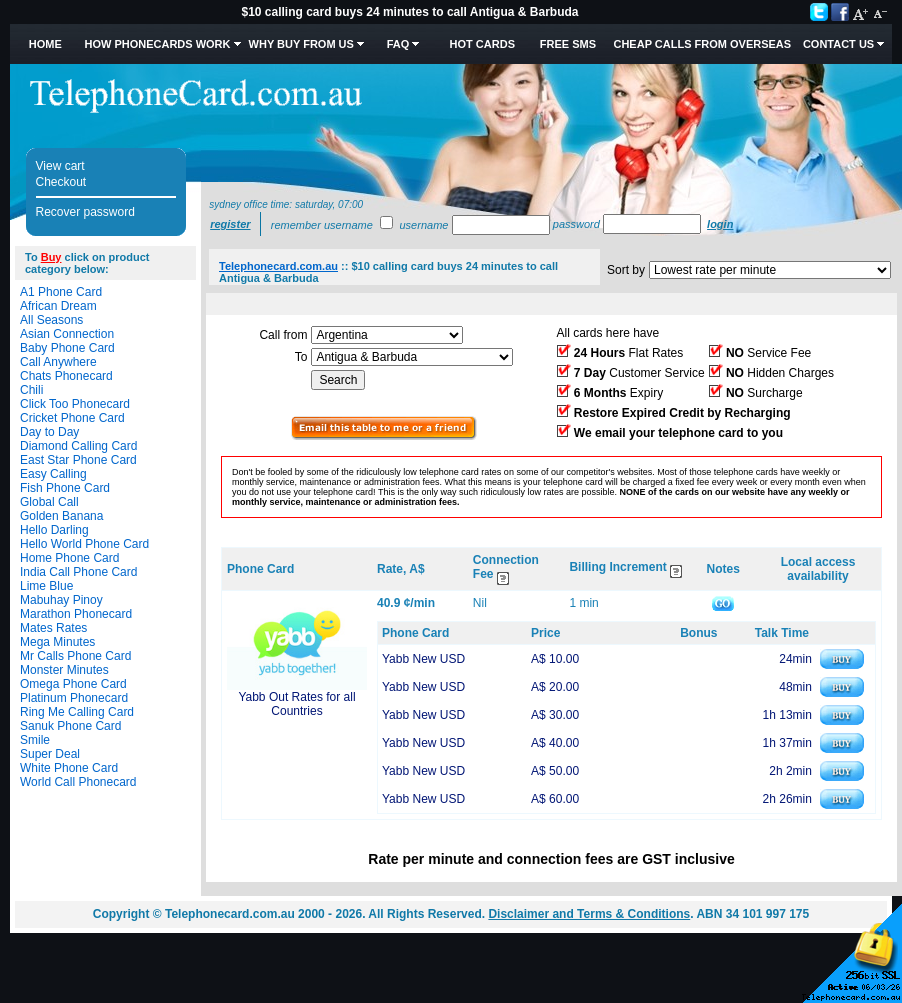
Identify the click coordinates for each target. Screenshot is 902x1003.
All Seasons (51, 320)
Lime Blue (46, 586)
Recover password (85, 212)
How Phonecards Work (157, 44)
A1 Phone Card (61, 292)
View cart (60, 166)
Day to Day (49, 432)
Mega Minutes (57, 642)
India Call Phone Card (78, 572)
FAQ (398, 44)
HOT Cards (482, 44)
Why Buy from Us (301, 44)
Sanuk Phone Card (70, 726)
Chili (31, 390)
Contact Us (838, 44)
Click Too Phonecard (75, 404)
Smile (35, 740)
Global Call (49, 502)
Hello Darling (54, 530)
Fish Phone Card (65, 488)
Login (720, 224)
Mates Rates (53, 628)
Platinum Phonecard (74, 698)
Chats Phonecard (66, 376)
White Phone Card (69, 768)
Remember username (322, 225)
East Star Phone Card (78, 460)
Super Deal (50, 754)
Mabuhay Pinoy (61, 600)
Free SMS (568, 44)
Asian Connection (67, 334)
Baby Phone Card (67, 348)
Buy (51, 257)
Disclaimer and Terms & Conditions (589, 914)
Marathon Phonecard (76, 614)
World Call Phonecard (78, 782)
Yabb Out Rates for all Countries (296, 704)
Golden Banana (61, 516)
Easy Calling (53, 474)
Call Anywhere (58, 362)
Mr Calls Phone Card (75, 656)
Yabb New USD (423, 659)
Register (230, 224)
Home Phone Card (69, 558)
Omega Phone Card (73, 684)
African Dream (58, 306)
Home (45, 44)
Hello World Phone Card (84, 544)
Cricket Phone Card (72, 418)
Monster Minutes (64, 670)
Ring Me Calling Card (77, 712)
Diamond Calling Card (78, 446)
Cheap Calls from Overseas (702, 44)
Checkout (61, 182)
